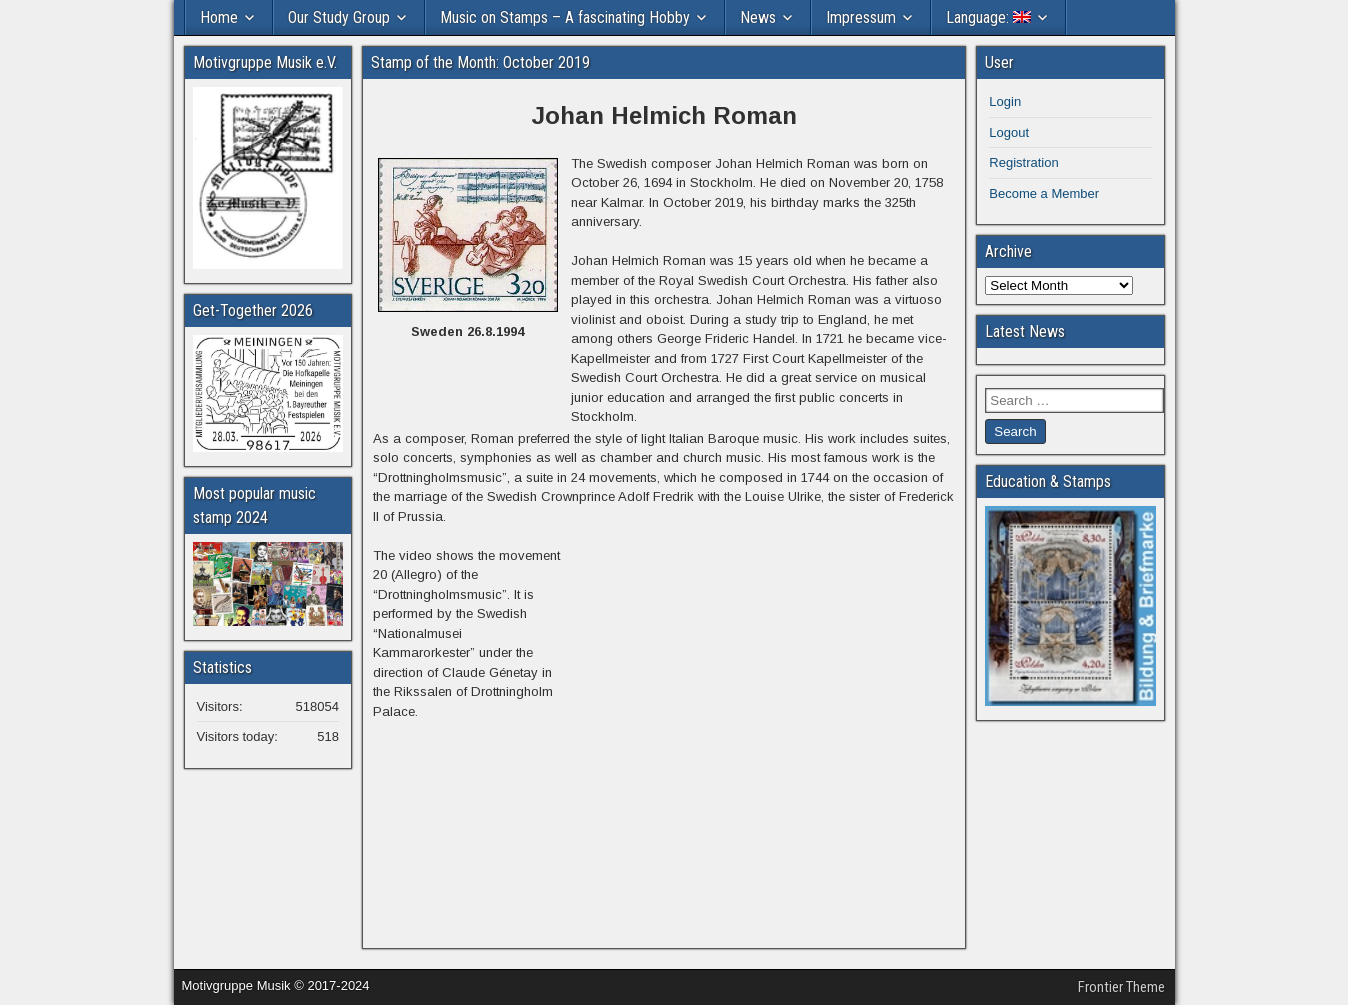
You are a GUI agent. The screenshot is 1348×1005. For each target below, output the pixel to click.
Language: (988, 17)
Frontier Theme (1121, 987)
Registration (1023, 162)
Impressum (861, 17)
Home (219, 17)
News (758, 17)
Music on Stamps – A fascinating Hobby (565, 17)
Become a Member (1044, 193)
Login (1005, 101)
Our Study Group (339, 17)
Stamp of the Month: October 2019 (480, 62)
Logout (1009, 132)
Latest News (1025, 331)
